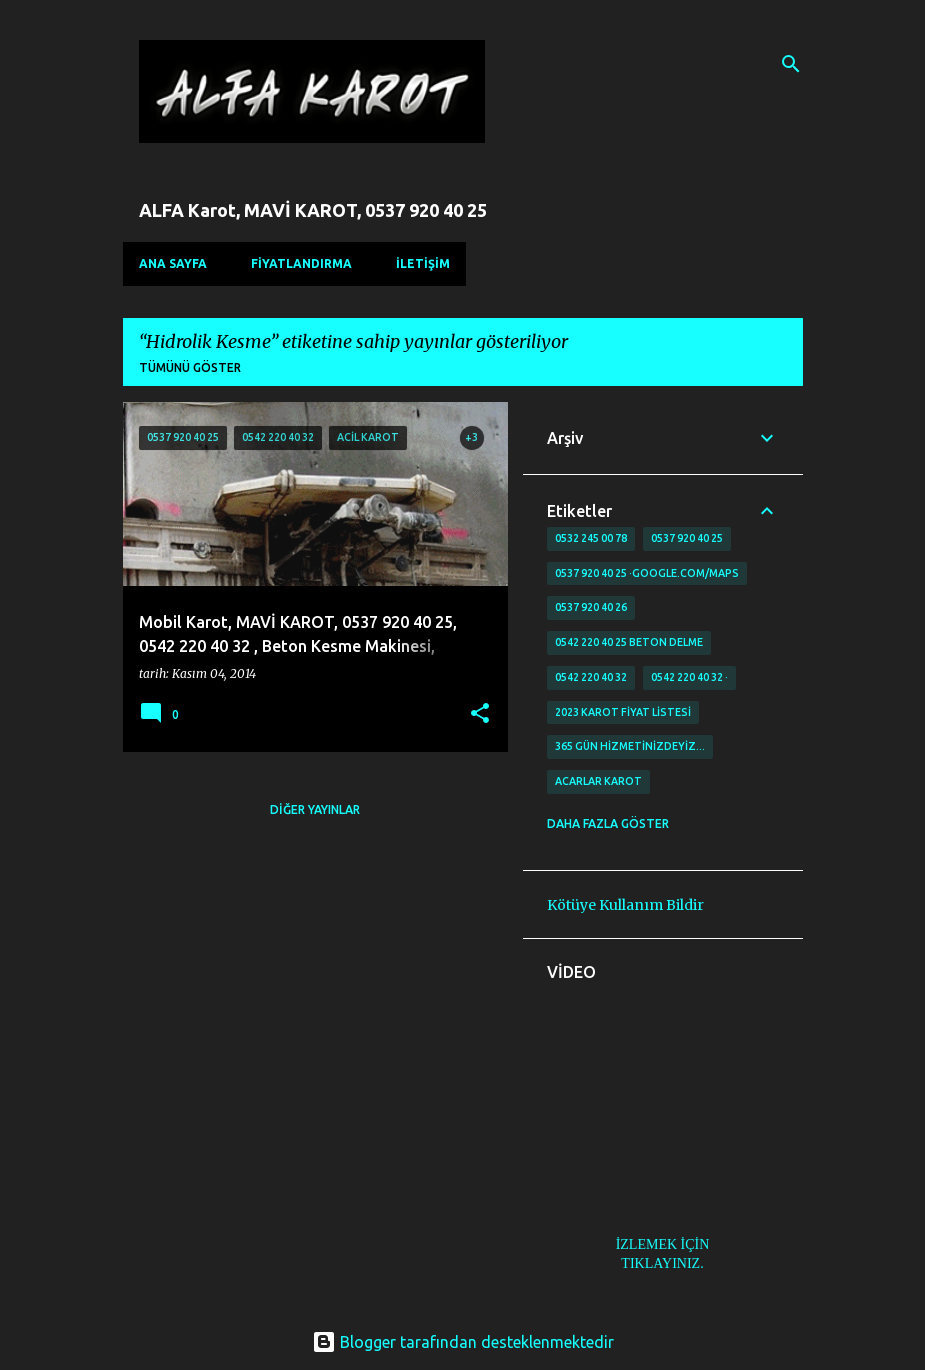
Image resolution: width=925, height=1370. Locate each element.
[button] (480, 714)
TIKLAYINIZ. (662, 1263)
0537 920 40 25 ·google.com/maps (647, 573)
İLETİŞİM (423, 263)
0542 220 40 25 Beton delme (629, 642)
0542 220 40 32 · (689, 677)
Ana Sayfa (173, 263)
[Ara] (791, 64)
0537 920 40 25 (687, 538)
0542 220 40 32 (591, 677)
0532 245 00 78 (591, 538)
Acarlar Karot (598, 781)
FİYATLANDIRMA (301, 263)
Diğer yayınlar (315, 809)
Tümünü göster (190, 367)
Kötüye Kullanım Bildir (625, 905)
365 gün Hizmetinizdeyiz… (630, 746)
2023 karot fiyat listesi (623, 712)
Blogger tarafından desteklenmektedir (463, 1342)
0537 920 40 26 (591, 607)
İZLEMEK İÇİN (663, 1244)
